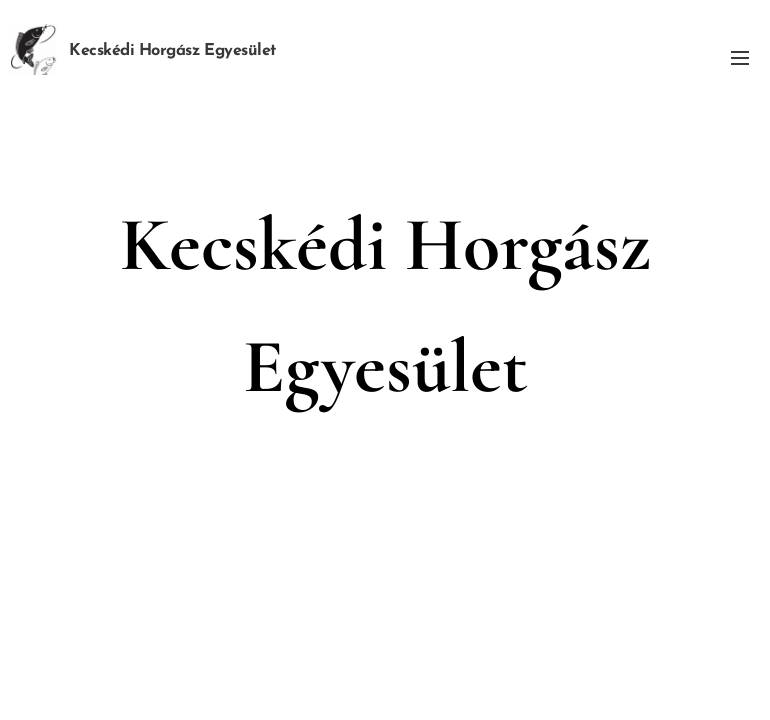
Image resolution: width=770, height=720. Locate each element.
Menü (740, 58)
